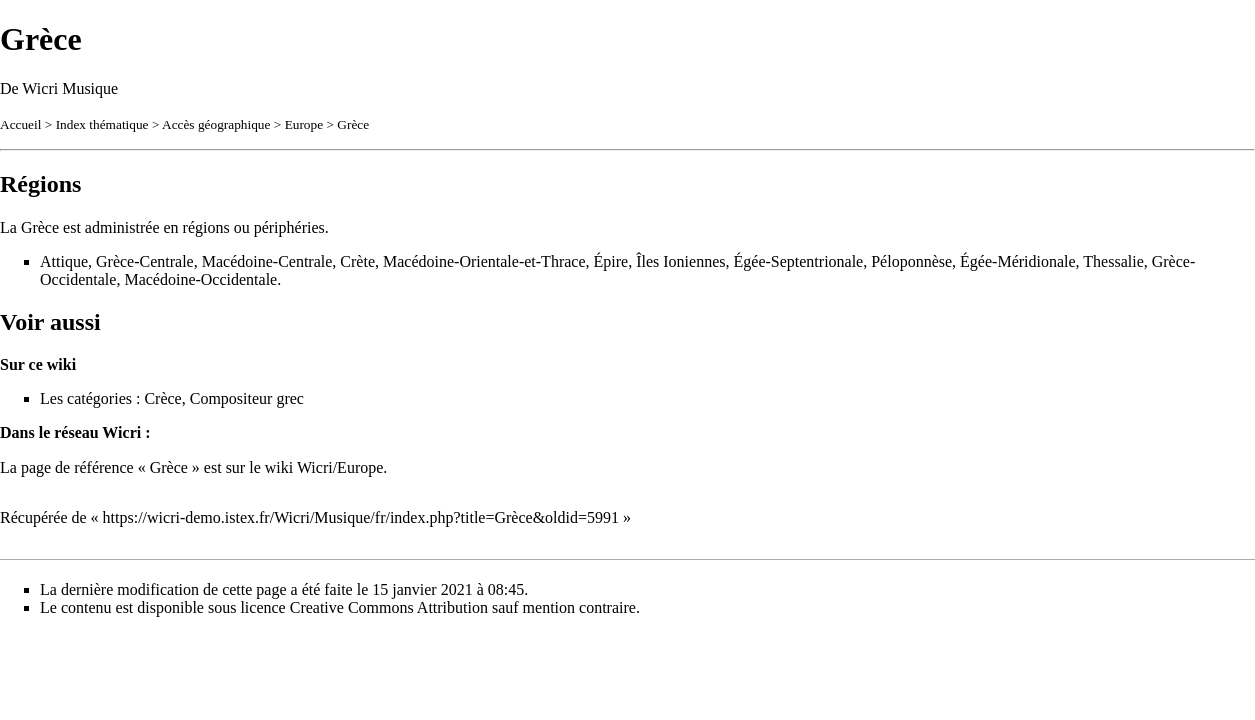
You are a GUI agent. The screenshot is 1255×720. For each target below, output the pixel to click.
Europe (304, 124)
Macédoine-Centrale (267, 261)
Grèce (353, 124)
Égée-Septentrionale (799, 261)
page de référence (77, 467)
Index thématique (102, 124)
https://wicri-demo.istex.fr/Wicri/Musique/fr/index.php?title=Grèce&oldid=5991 (361, 517)
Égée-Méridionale (1018, 261)
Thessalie (1113, 261)
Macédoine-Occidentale (200, 279)
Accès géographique (216, 124)
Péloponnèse (911, 261)
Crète (357, 261)
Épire (611, 261)
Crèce (162, 398)
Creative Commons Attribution (389, 607)
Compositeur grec (247, 398)
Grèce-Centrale (145, 261)
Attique (64, 261)
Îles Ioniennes (680, 261)
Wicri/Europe (340, 467)
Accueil (20, 124)
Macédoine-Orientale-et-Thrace (484, 261)
